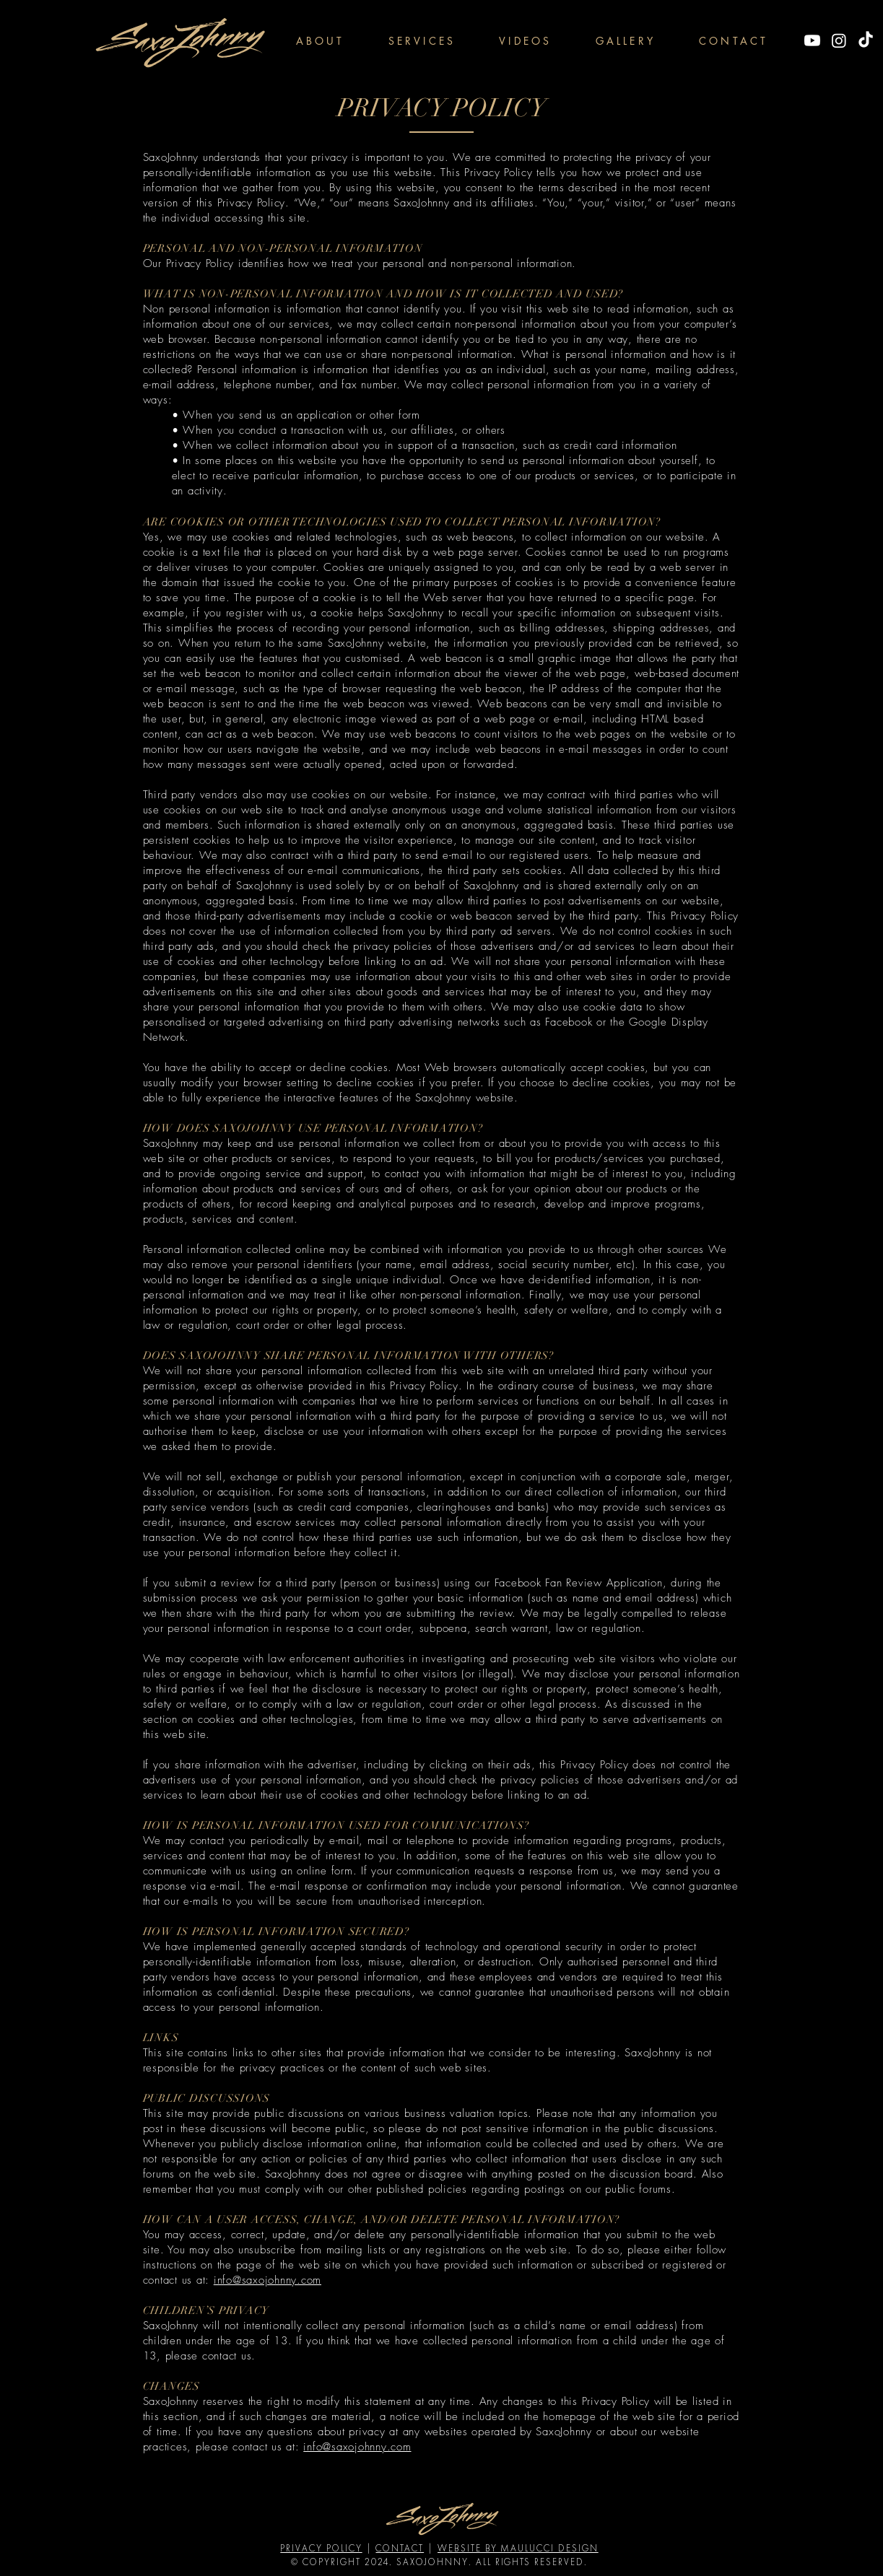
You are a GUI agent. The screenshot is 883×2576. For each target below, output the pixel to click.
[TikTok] (865, 40)
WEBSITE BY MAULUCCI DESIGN (518, 2548)
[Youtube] (812, 40)
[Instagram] (839, 40)
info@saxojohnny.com (267, 2280)
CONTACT (399, 2548)
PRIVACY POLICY (321, 2548)
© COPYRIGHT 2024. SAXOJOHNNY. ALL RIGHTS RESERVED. (439, 2562)
